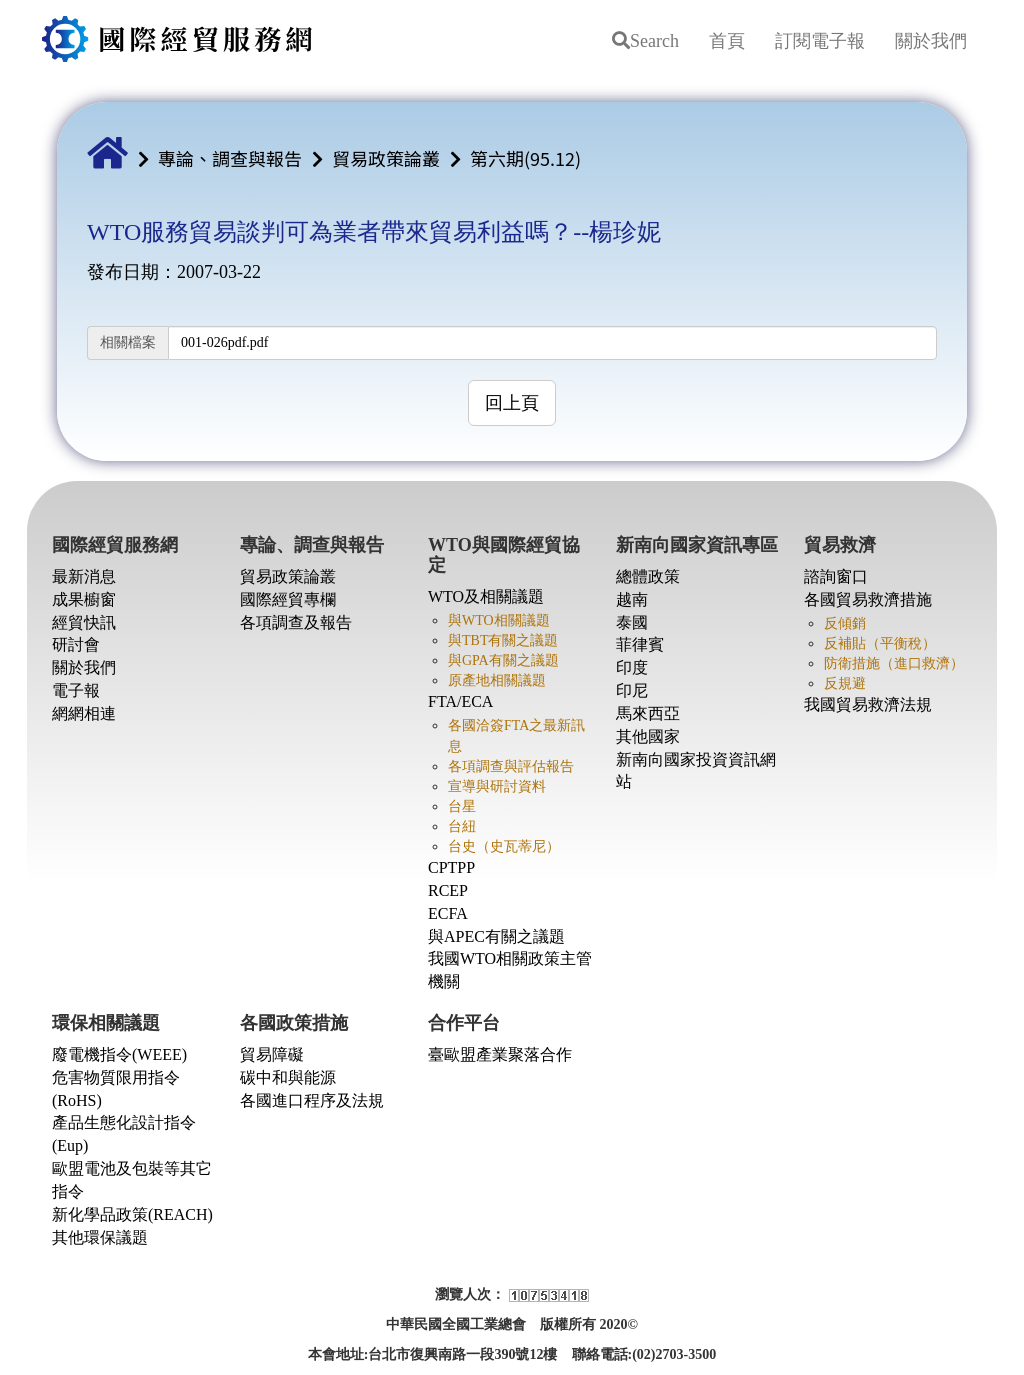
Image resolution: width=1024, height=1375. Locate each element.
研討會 (76, 644)
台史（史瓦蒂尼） (504, 846)
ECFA (448, 913)
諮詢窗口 (836, 576)
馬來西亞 (648, 713)
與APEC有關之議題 (496, 936)
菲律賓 (640, 644)
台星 (462, 806)
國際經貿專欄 (288, 599)
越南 (632, 599)
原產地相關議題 (497, 680)
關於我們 (931, 41)
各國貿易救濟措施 (868, 599)
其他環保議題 (100, 1237)
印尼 (632, 690)
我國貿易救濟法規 (868, 704)
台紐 (462, 826)
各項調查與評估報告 (511, 766)
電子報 (76, 690)
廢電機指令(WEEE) (119, 1054)
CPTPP (451, 867)
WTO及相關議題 (486, 596)
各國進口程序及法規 (312, 1100)
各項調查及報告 (296, 622)
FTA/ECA (460, 701)
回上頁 (512, 403)
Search (645, 41)
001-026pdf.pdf (225, 342)
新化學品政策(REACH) (132, 1214)
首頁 (727, 41)
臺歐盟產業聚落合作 (500, 1054)
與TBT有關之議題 (503, 640)
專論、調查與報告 (230, 158)
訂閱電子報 (820, 41)
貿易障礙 (272, 1054)
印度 (632, 667)
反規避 (845, 683)
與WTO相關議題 (499, 620)
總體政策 (648, 576)
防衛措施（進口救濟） (894, 663)
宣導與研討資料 (497, 786)
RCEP (448, 890)
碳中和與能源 (288, 1077)
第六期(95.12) (525, 158)
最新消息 (84, 576)
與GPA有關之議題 (503, 660)
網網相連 (84, 713)
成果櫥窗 (84, 599)
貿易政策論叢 (386, 158)
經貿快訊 (84, 622)
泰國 (632, 622)
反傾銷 (845, 623)
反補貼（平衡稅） (880, 643)
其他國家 (648, 736)
